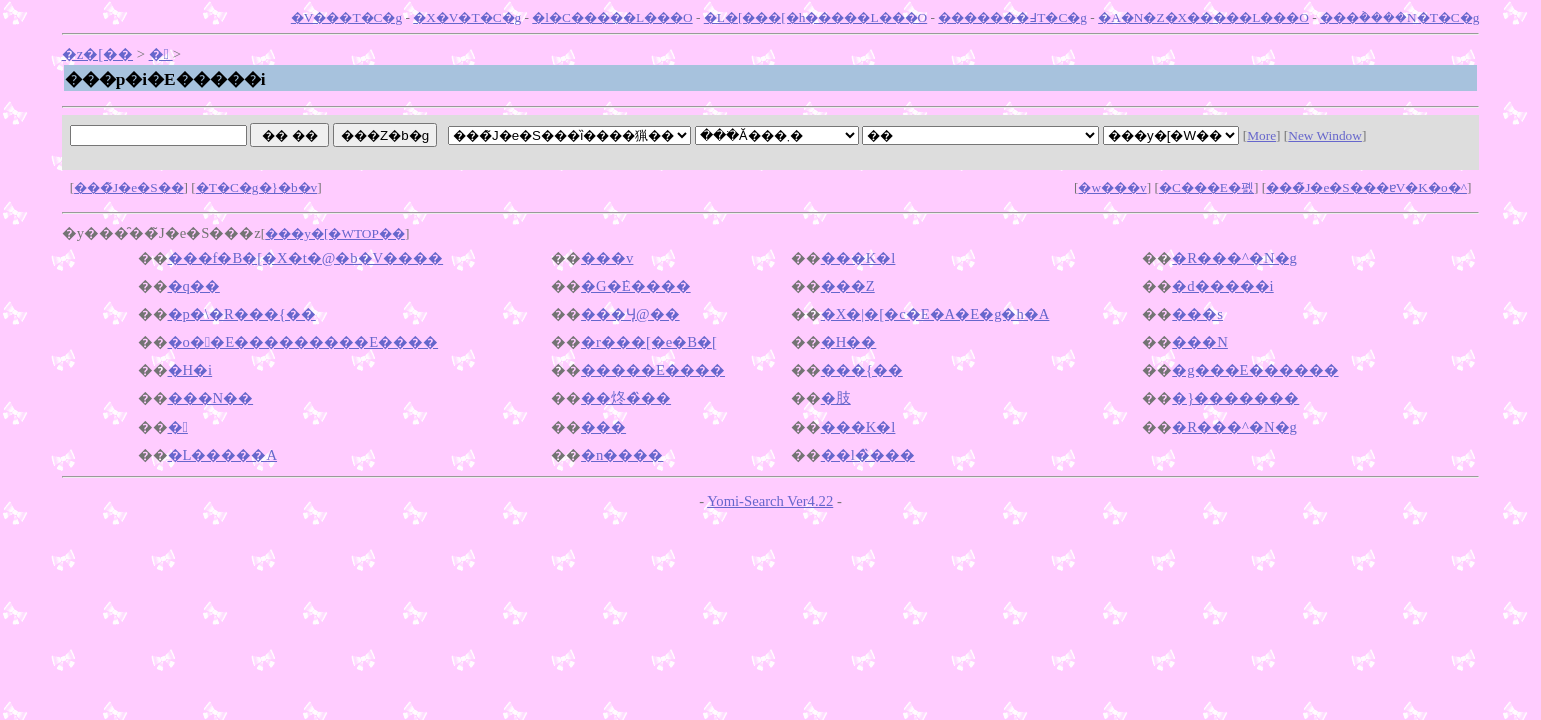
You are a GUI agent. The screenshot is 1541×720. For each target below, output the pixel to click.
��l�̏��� (868, 455)
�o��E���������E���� (303, 342)
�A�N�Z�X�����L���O (1203, 17)
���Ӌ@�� (630, 314)
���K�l (858, 258)
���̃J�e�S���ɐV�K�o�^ (1366, 187)
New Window (1325, 135)
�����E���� (653, 370)
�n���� (622, 455)
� (161, 54)
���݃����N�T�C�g (1399, 17)
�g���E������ (1255, 370)
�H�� (849, 342)
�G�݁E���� (636, 286)
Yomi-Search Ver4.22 (770, 501)
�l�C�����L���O (612, 17)
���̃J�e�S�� (129, 187)
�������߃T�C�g (1012, 17)
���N (1200, 342)
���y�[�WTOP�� (335, 233)
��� (603, 427)
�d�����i (1222, 286)
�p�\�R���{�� (242, 314)
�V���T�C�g (346, 17)
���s (1197, 314)
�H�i (190, 370)
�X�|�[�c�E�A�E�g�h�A (935, 314)
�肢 (836, 398)
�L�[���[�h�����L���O (815, 17)
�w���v (1112, 187)
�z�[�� (97, 54)
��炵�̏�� (626, 398)
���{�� (862, 370)
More (1261, 135)
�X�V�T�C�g (467, 17)
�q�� (194, 286)
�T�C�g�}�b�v (256, 187)
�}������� (1235, 398)
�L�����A (223, 455)
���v (607, 258)
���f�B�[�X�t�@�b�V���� (306, 258)
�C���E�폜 (1206, 187)
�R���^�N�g (1234, 258)
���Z (848, 286)
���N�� (211, 398)
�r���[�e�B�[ (649, 342)
